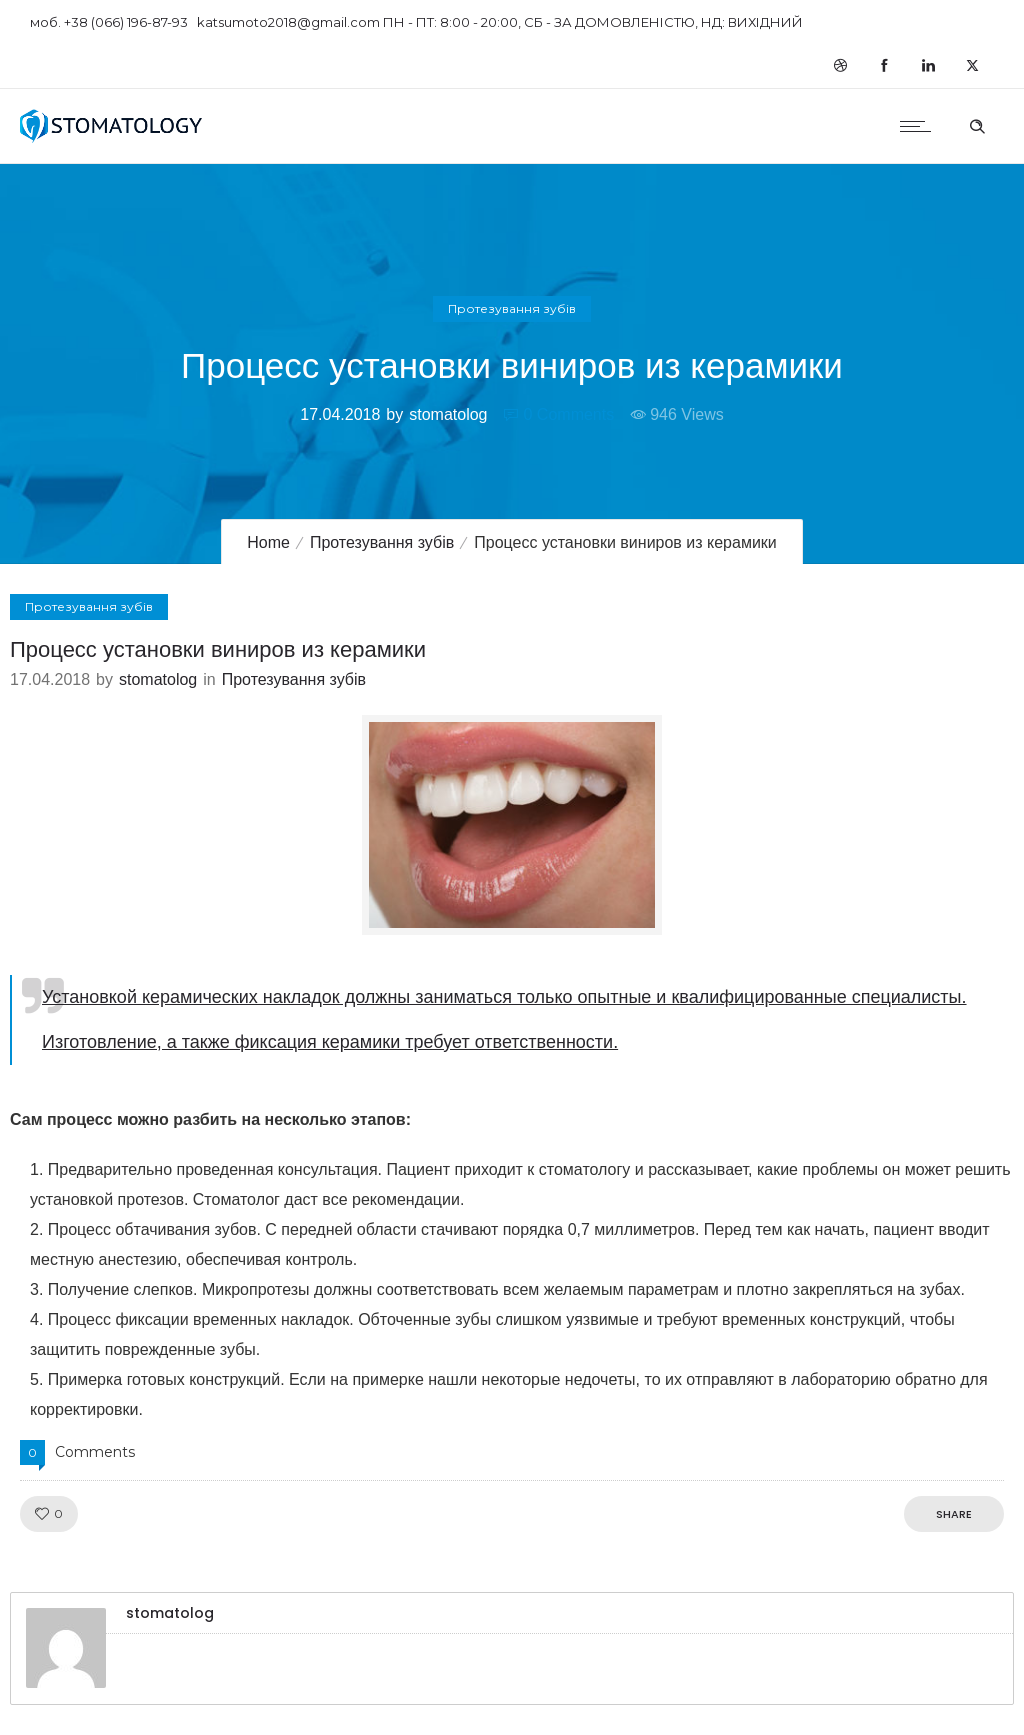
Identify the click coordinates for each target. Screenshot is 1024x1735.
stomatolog (448, 414)
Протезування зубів (382, 542)
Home (268, 542)
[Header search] (977, 124)
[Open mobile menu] (920, 126)
